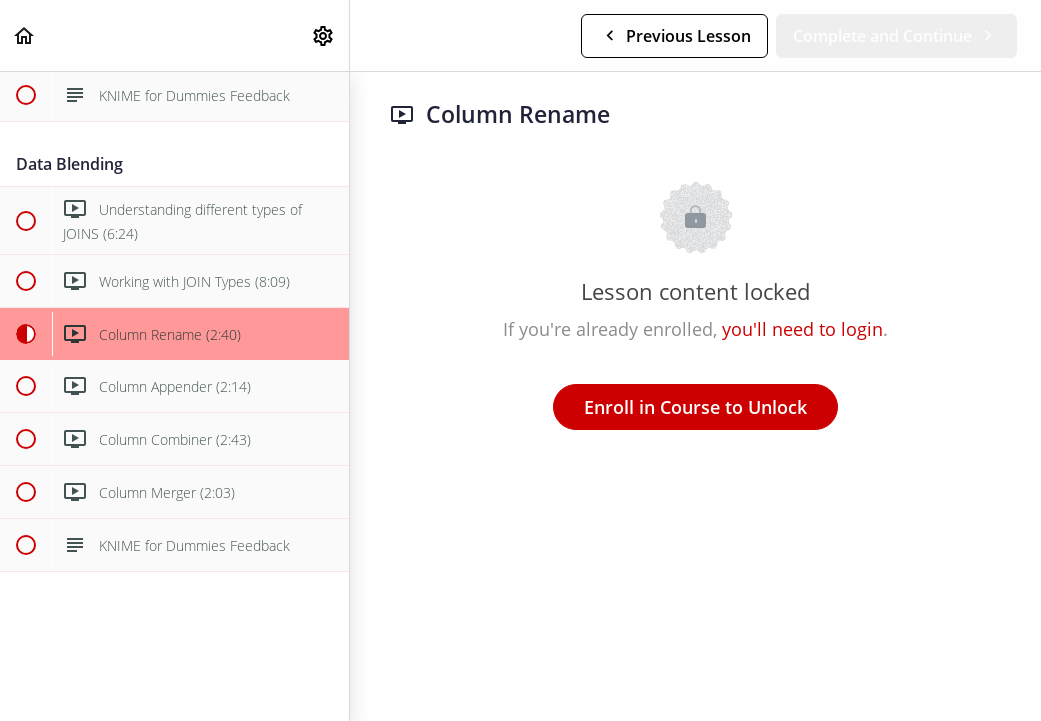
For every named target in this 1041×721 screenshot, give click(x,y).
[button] (25, 35)
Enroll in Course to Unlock (695, 407)
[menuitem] (324, 35)
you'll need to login (802, 329)
